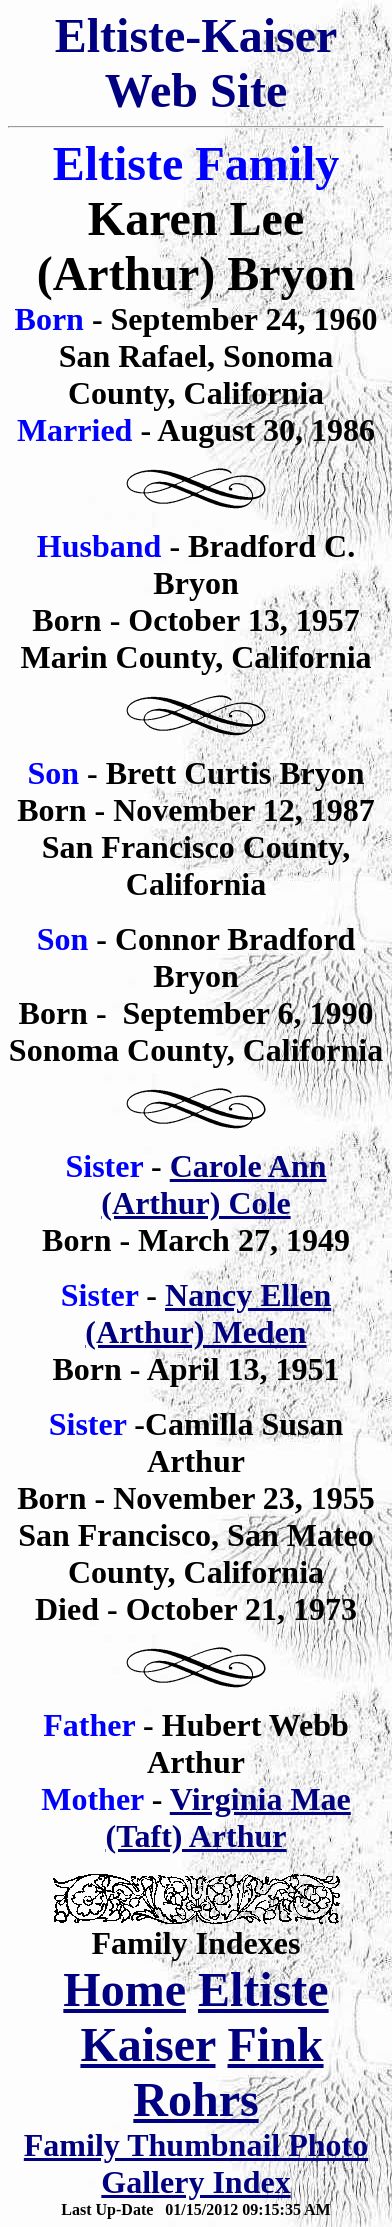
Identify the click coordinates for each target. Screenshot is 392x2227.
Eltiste (263, 1989)
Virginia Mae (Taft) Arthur (227, 1817)
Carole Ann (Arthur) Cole (213, 1184)
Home (124, 1989)
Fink (276, 2044)
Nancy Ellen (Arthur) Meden (208, 1313)
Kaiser (147, 2044)
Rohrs (195, 2099)
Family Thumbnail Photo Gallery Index (196, 2163)
